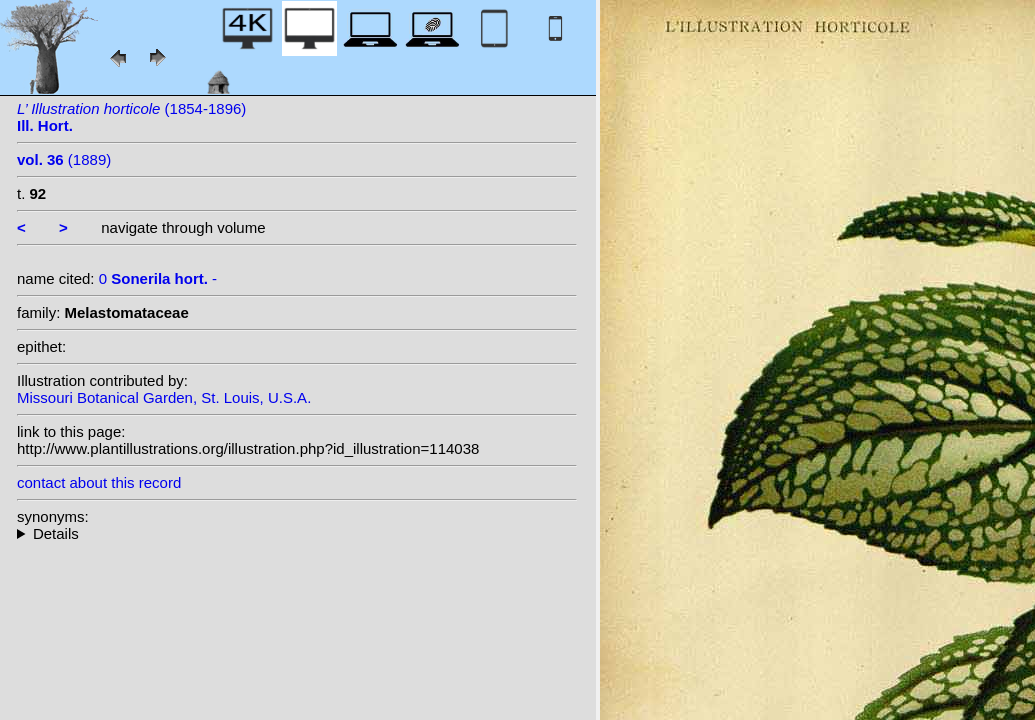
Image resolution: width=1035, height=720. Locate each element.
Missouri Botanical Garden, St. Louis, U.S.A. (164, 397)
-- (297, 533)
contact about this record (99, 482)
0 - (158, 278)
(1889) (64, 159)
